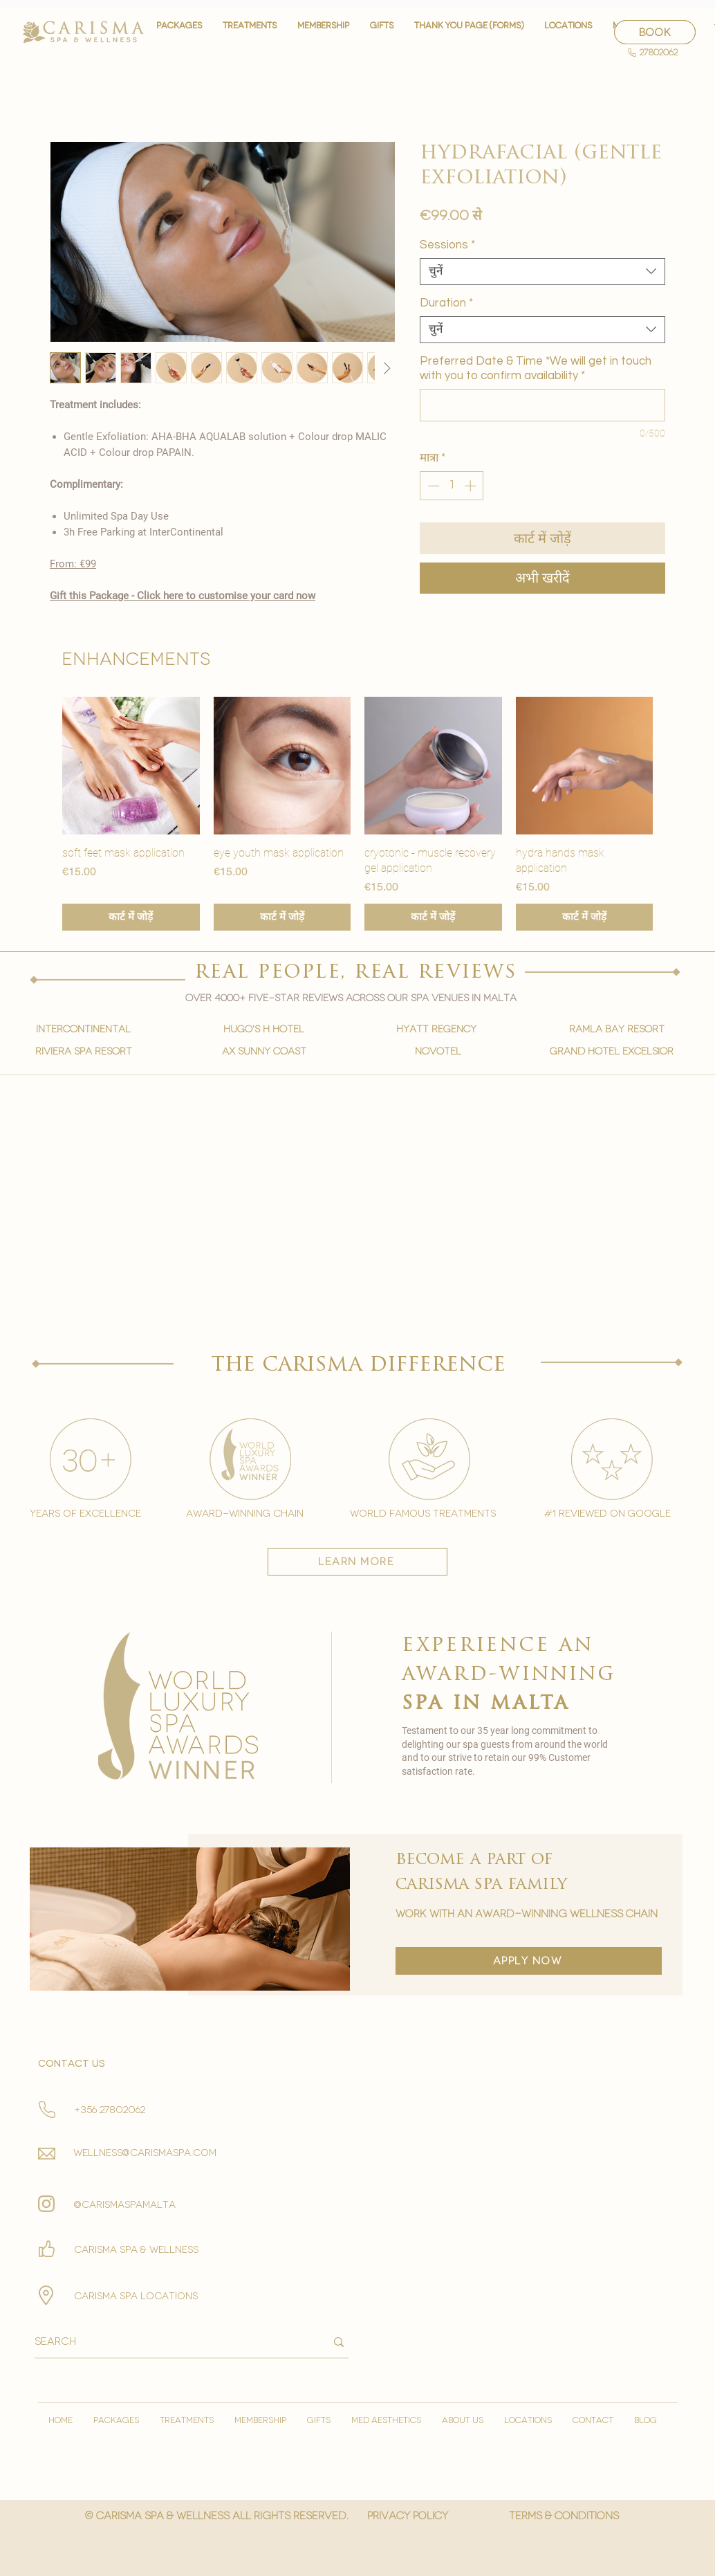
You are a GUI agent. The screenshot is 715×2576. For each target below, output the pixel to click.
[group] (357, 813)
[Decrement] (432, 486)
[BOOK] (655, 32)
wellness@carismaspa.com (144, 2153)
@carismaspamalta (125, 2205)
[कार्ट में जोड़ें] (131, 917)
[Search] (170, 2342)
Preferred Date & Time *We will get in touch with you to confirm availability (535, 368)
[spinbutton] (452, 486)
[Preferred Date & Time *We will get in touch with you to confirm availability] (542, 405)
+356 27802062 (109, 2110)
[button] (249, 32)
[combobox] (542, 271)
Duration (446, 303)
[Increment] (471, 486)
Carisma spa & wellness (136, 2250)
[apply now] (529, 1961)
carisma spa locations (136, 2296)
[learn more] (357, 1561)
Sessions (447, 245)
